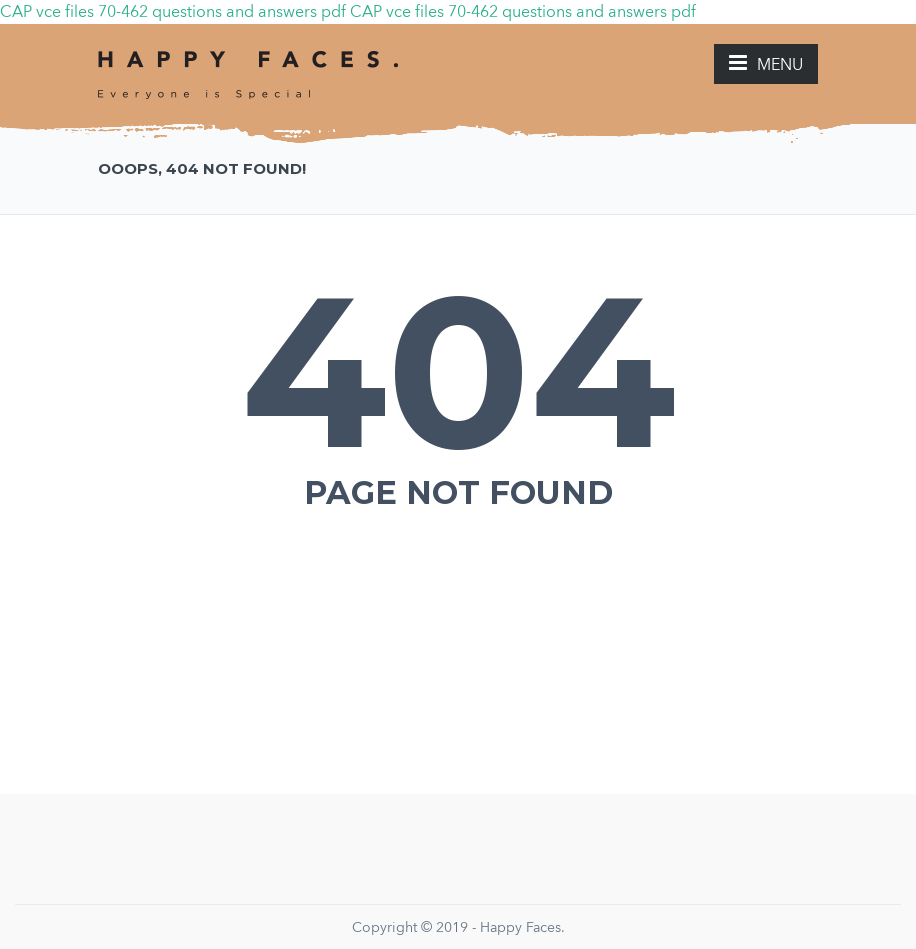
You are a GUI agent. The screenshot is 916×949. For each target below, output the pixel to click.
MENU (766, 63)
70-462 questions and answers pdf (222, 11)
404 (458, 371)
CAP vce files (47, 11)
